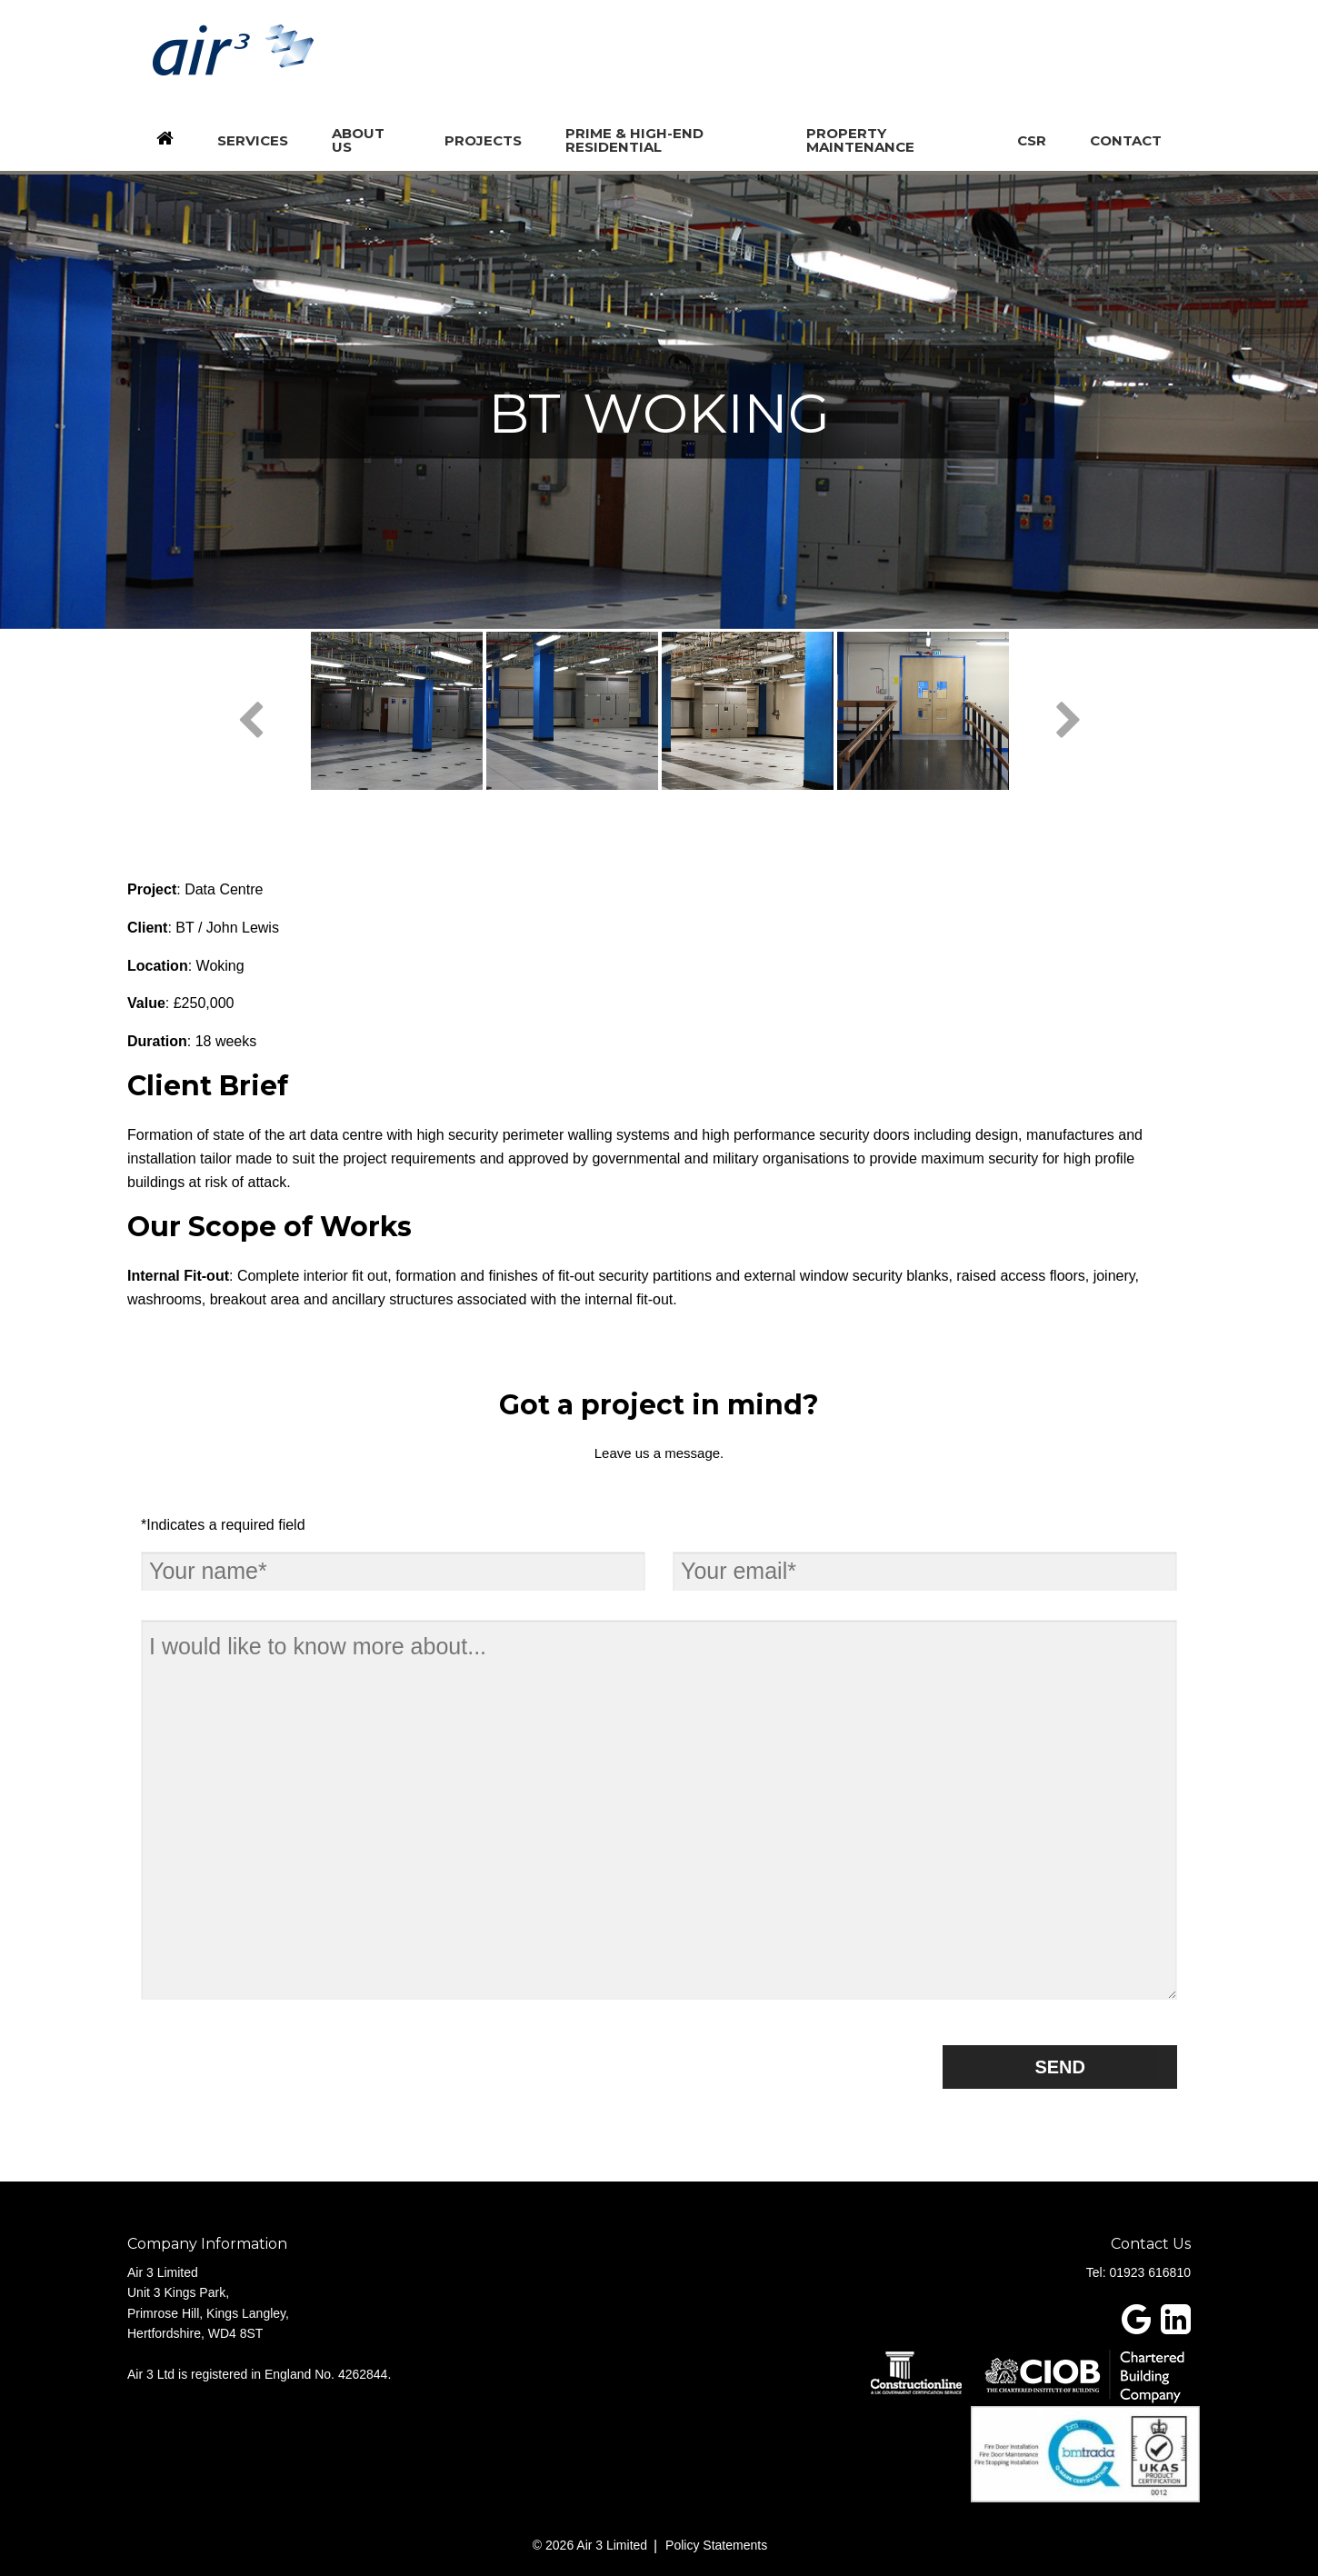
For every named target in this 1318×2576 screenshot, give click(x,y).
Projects (483, 140)
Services (252, 140)
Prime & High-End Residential (634, 140)
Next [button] (1068, 722)
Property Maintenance (860, 140)
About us (358, 140)
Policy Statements (716, 2545)
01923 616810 (1150, 2272)
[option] (397, 711)
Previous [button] (250, 722)
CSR (1031, 140)
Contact (1126, 140)
